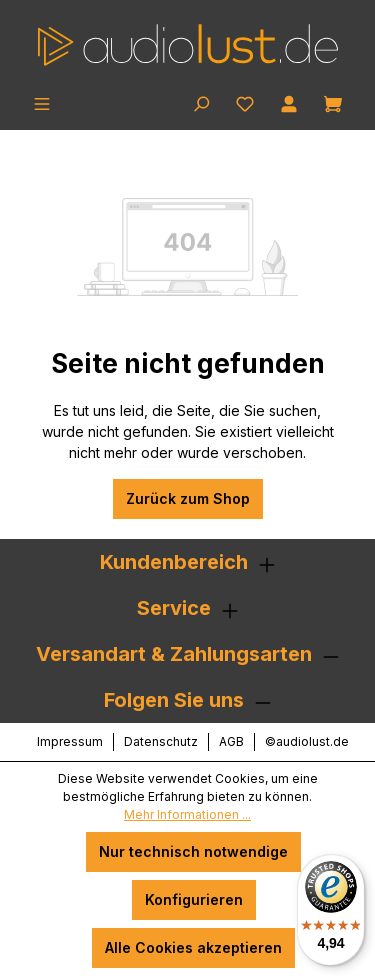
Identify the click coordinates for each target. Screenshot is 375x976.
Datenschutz (161, 741)
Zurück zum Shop (188, 498)
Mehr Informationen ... (187, 814)
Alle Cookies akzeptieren (193, 947)
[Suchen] (201, 102)
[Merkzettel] (245, 102)
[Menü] (42, 102)
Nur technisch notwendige (193, 851)
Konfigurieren (194, 899)
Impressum (70, 741)
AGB (231, 741)
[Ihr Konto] (289, 102)
